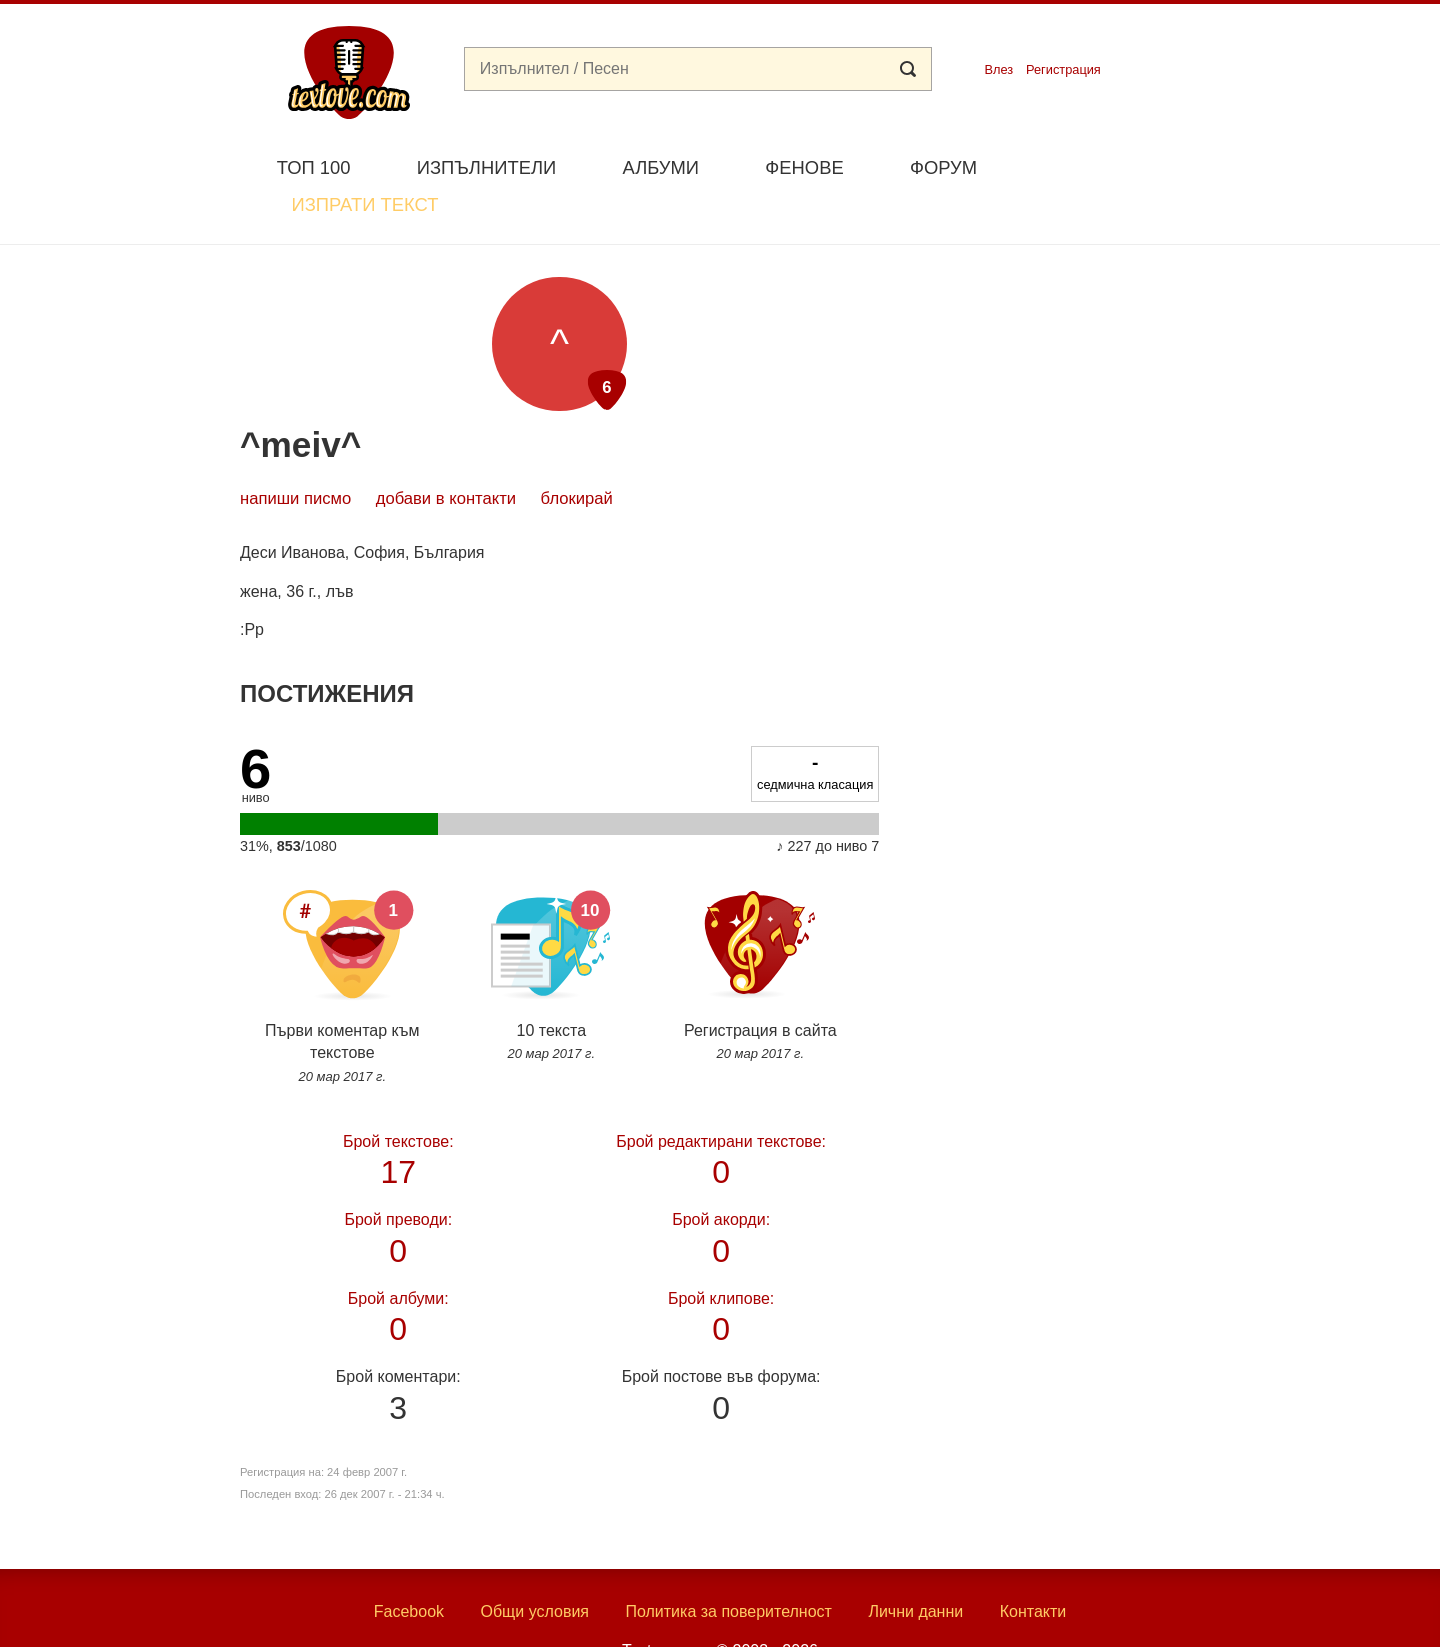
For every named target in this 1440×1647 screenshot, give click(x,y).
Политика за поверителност (728, 1565)
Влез (998, 69)
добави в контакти (446, 451)
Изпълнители (486, 167)
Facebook (409, 1565)
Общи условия (534, 1565)
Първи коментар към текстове (342, 930)
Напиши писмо (295, 451)
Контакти (1033, 1565)
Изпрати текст (1103, 165)
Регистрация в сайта (760, 918)
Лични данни (915, 1565)
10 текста (551, 918)
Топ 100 (314, 167)
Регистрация (1063, 69)
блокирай (577, 451)
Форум (943, 167)
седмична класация (815, 725)
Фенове (804, 167)
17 (398, 1110)
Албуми (660, 167)
